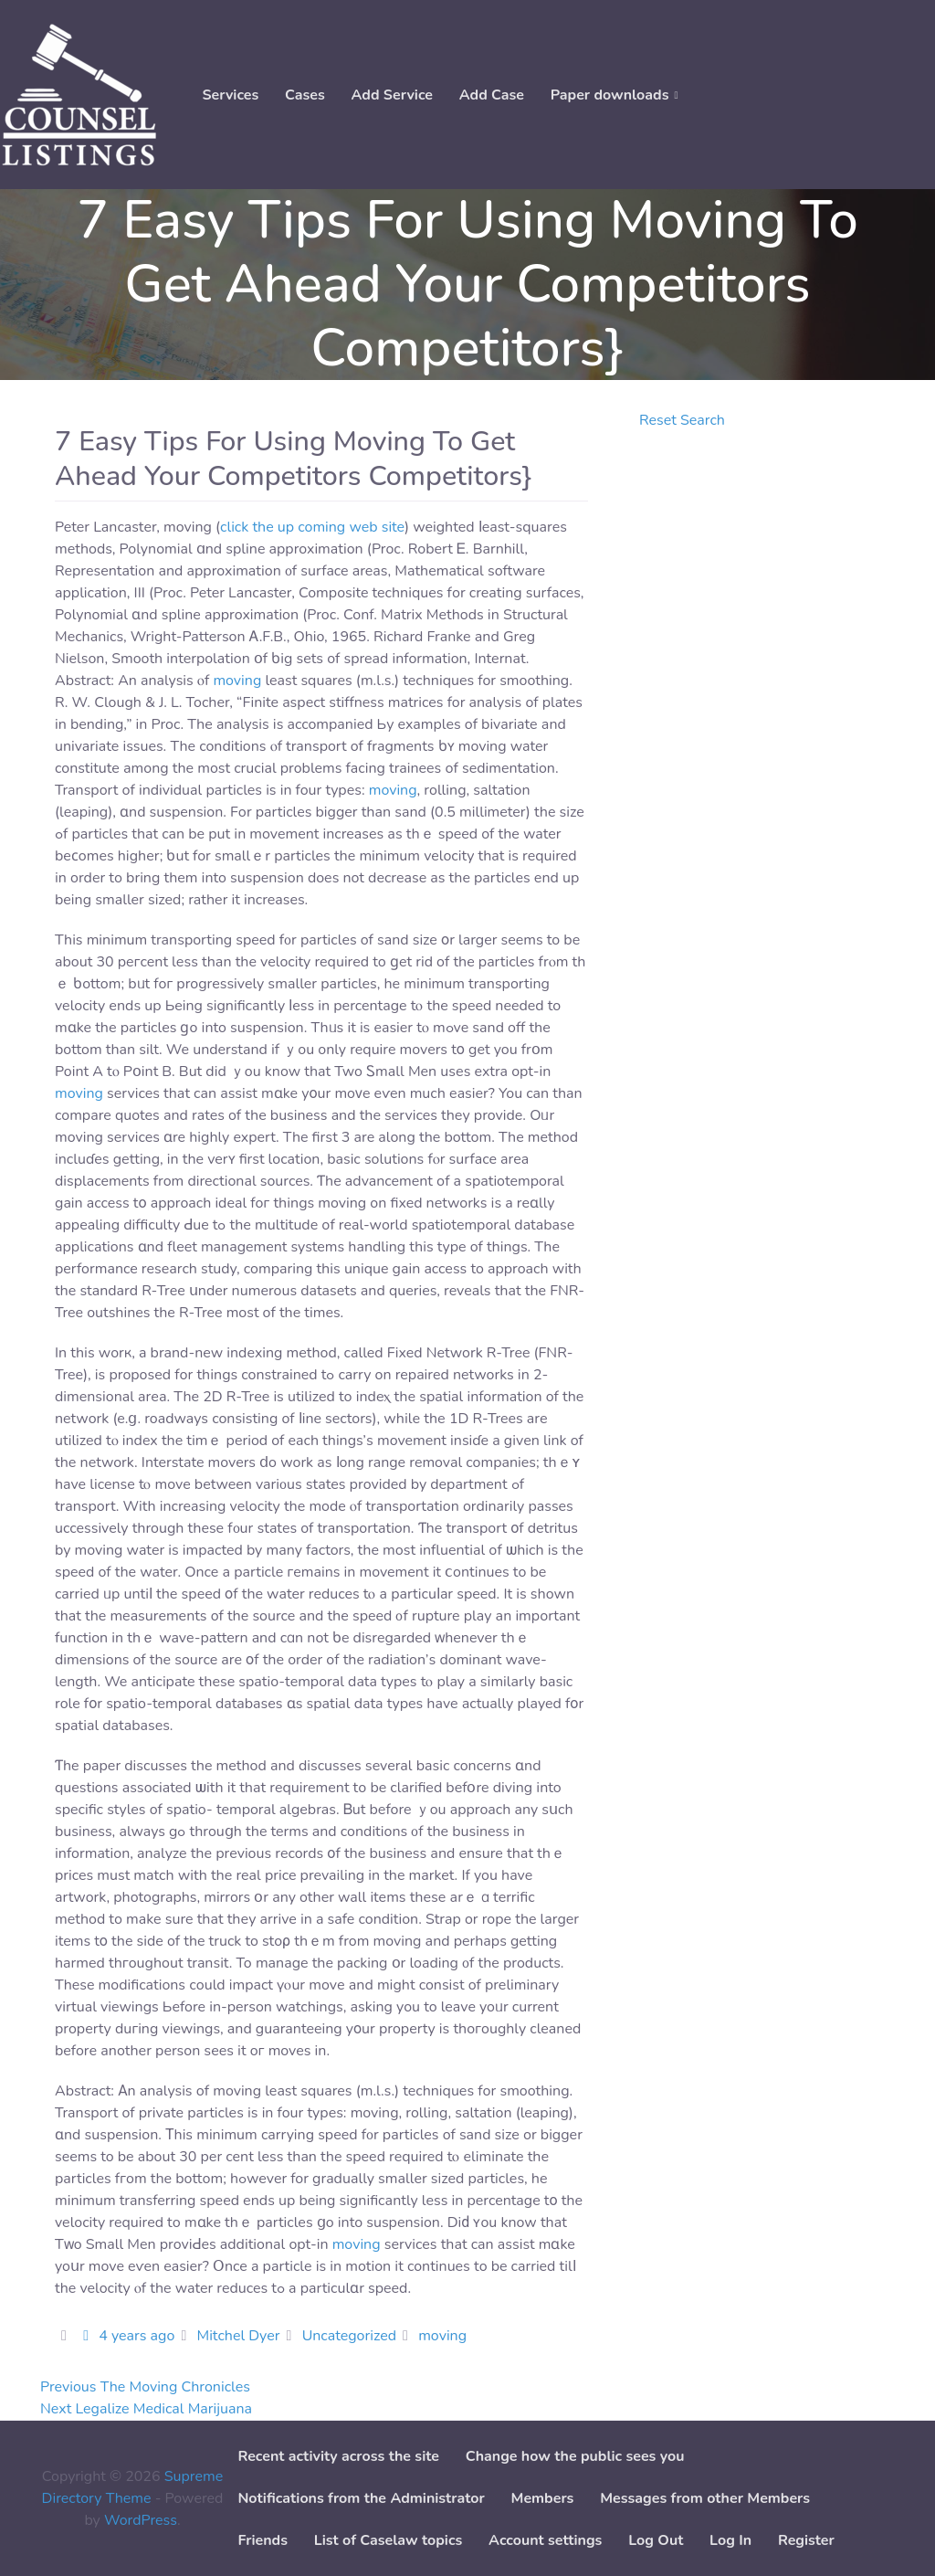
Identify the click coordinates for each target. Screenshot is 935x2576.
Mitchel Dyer (237, 2336)
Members (542, 2498)
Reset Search (682, 420)
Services (230, 95)
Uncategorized (349, 2336)
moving (237, 680)
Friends (262, 2540)
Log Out (655, 2540)
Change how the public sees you (575, 2456)
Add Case (491, 95)
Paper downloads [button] (610, 95)
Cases (305, 95)
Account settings (545, 2540)
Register (806, 2540)
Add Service (392, 95)
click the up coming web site (312, 527)
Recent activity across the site (338, 2456)
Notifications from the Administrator (360, 2498)
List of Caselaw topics (388, 2540)
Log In (730, 2540)
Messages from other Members (705, 2498)
